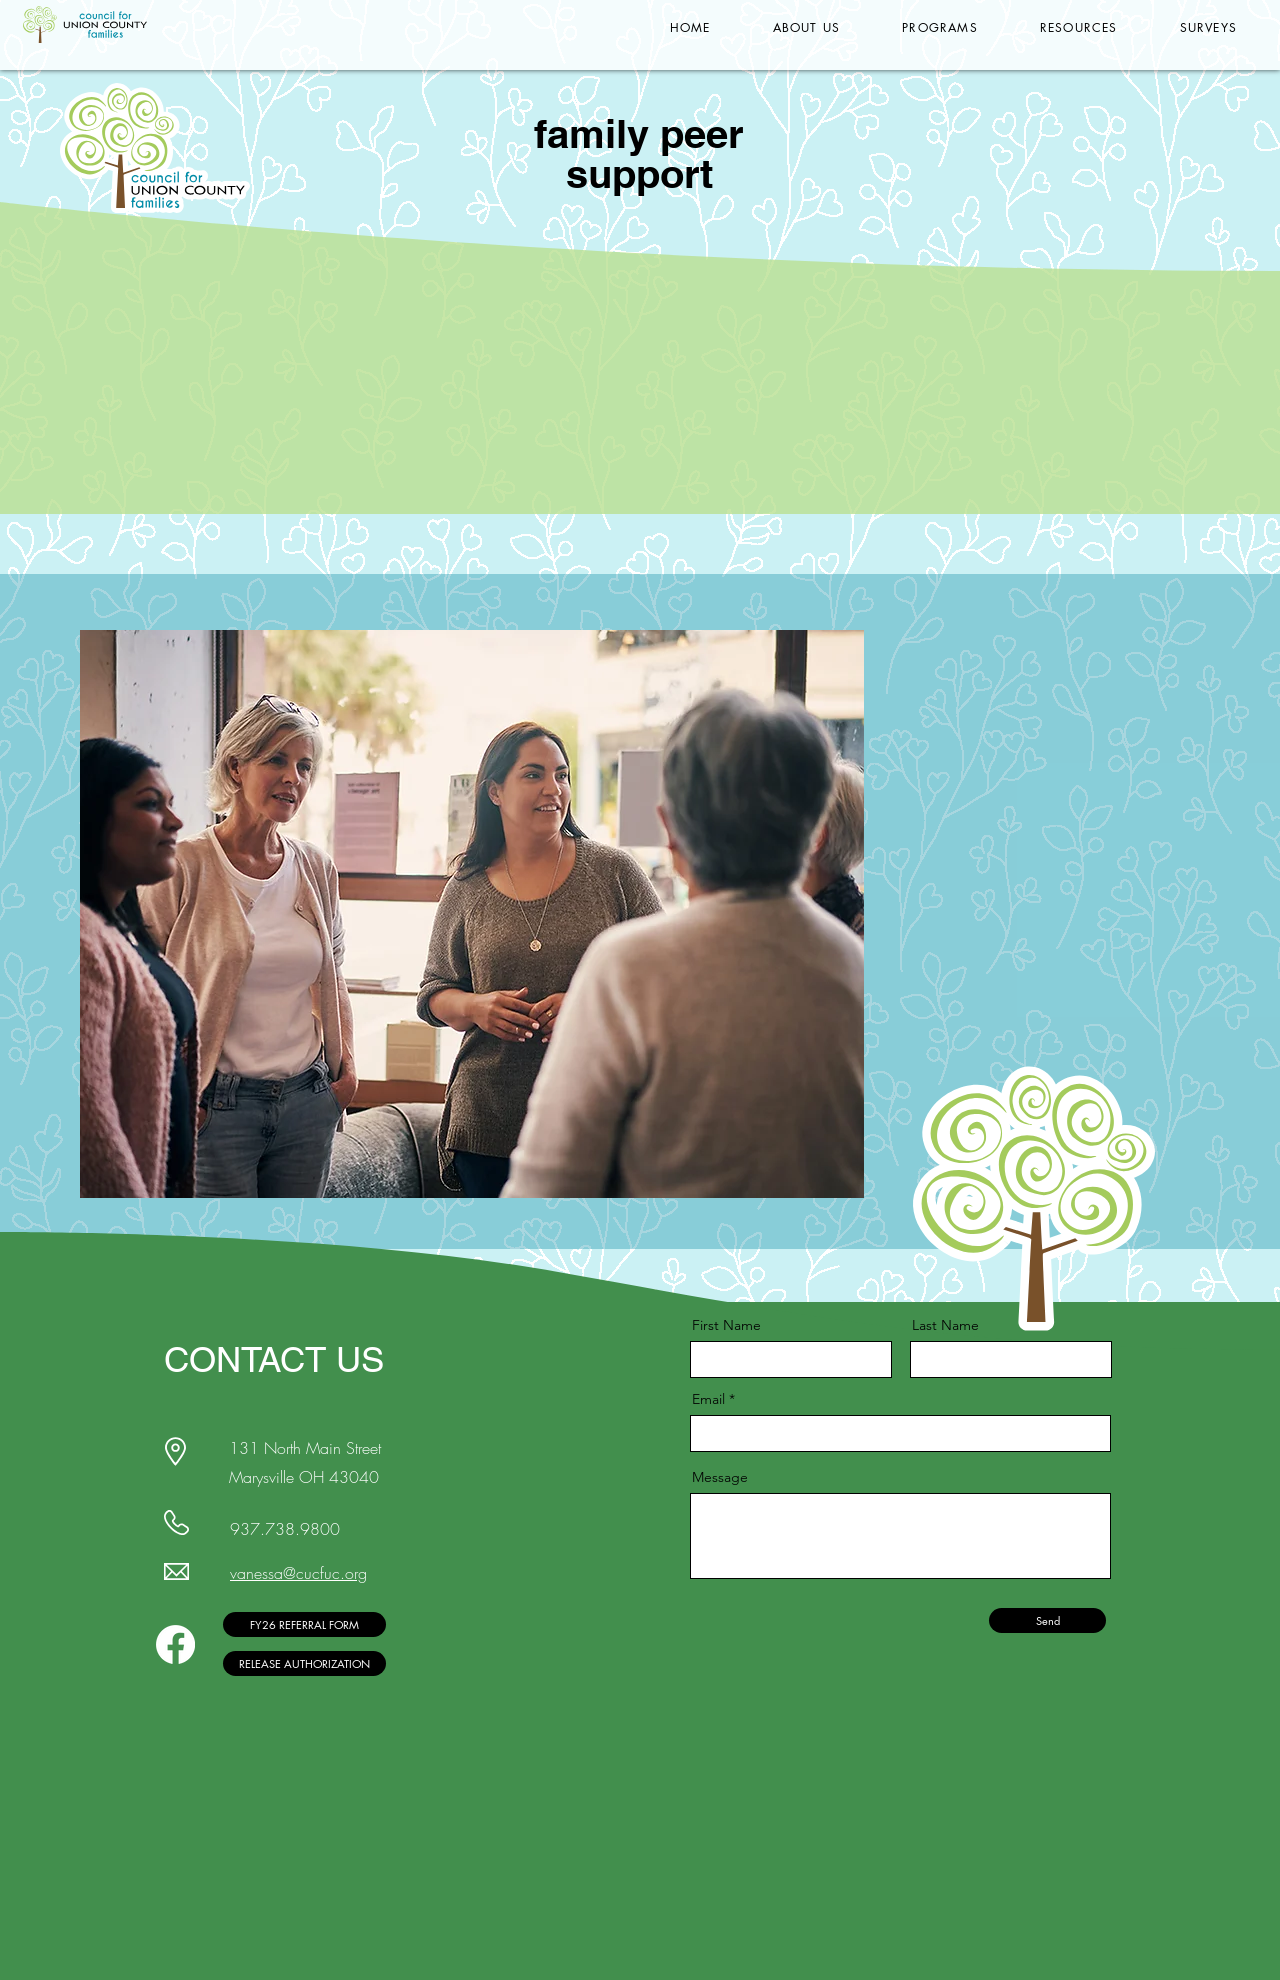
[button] (807, 27)
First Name (726, 1325)
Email (708, 1399)
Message (720, 1477)
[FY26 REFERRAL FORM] (304, 1624)
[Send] (1047, 1620)
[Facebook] (175, 1644)
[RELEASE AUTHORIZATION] (304, 1663)
